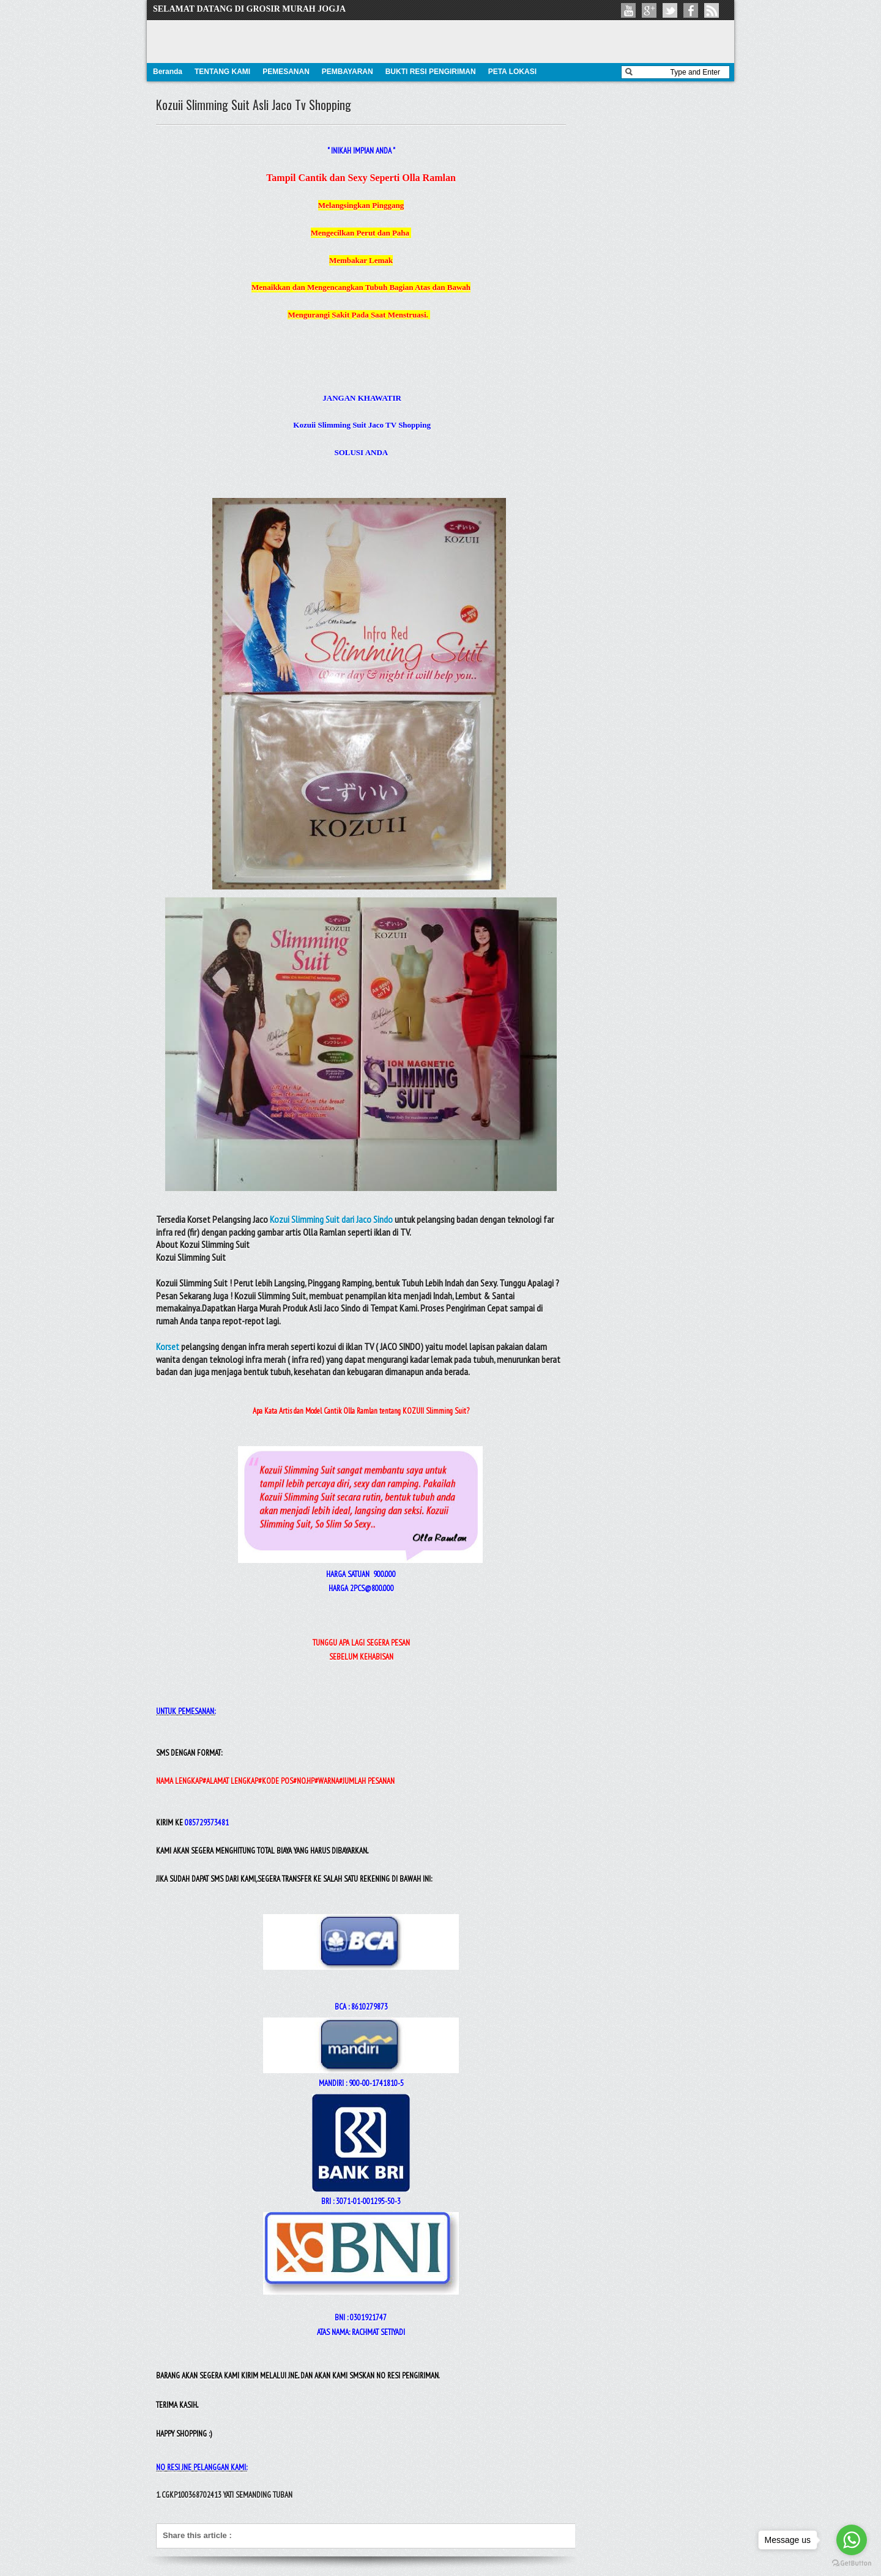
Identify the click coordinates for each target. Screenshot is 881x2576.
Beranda (167, 71)
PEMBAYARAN (347, 71)
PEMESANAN (286, 71)
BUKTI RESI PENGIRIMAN (430, 71)
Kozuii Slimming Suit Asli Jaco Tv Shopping (253, 104)
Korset (167, 1346)
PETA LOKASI (512, 71)
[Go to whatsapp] (851, 2540)
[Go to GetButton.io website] (851, 2563)
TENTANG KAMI (222, 71)
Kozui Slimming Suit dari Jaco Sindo (331, 1219)
